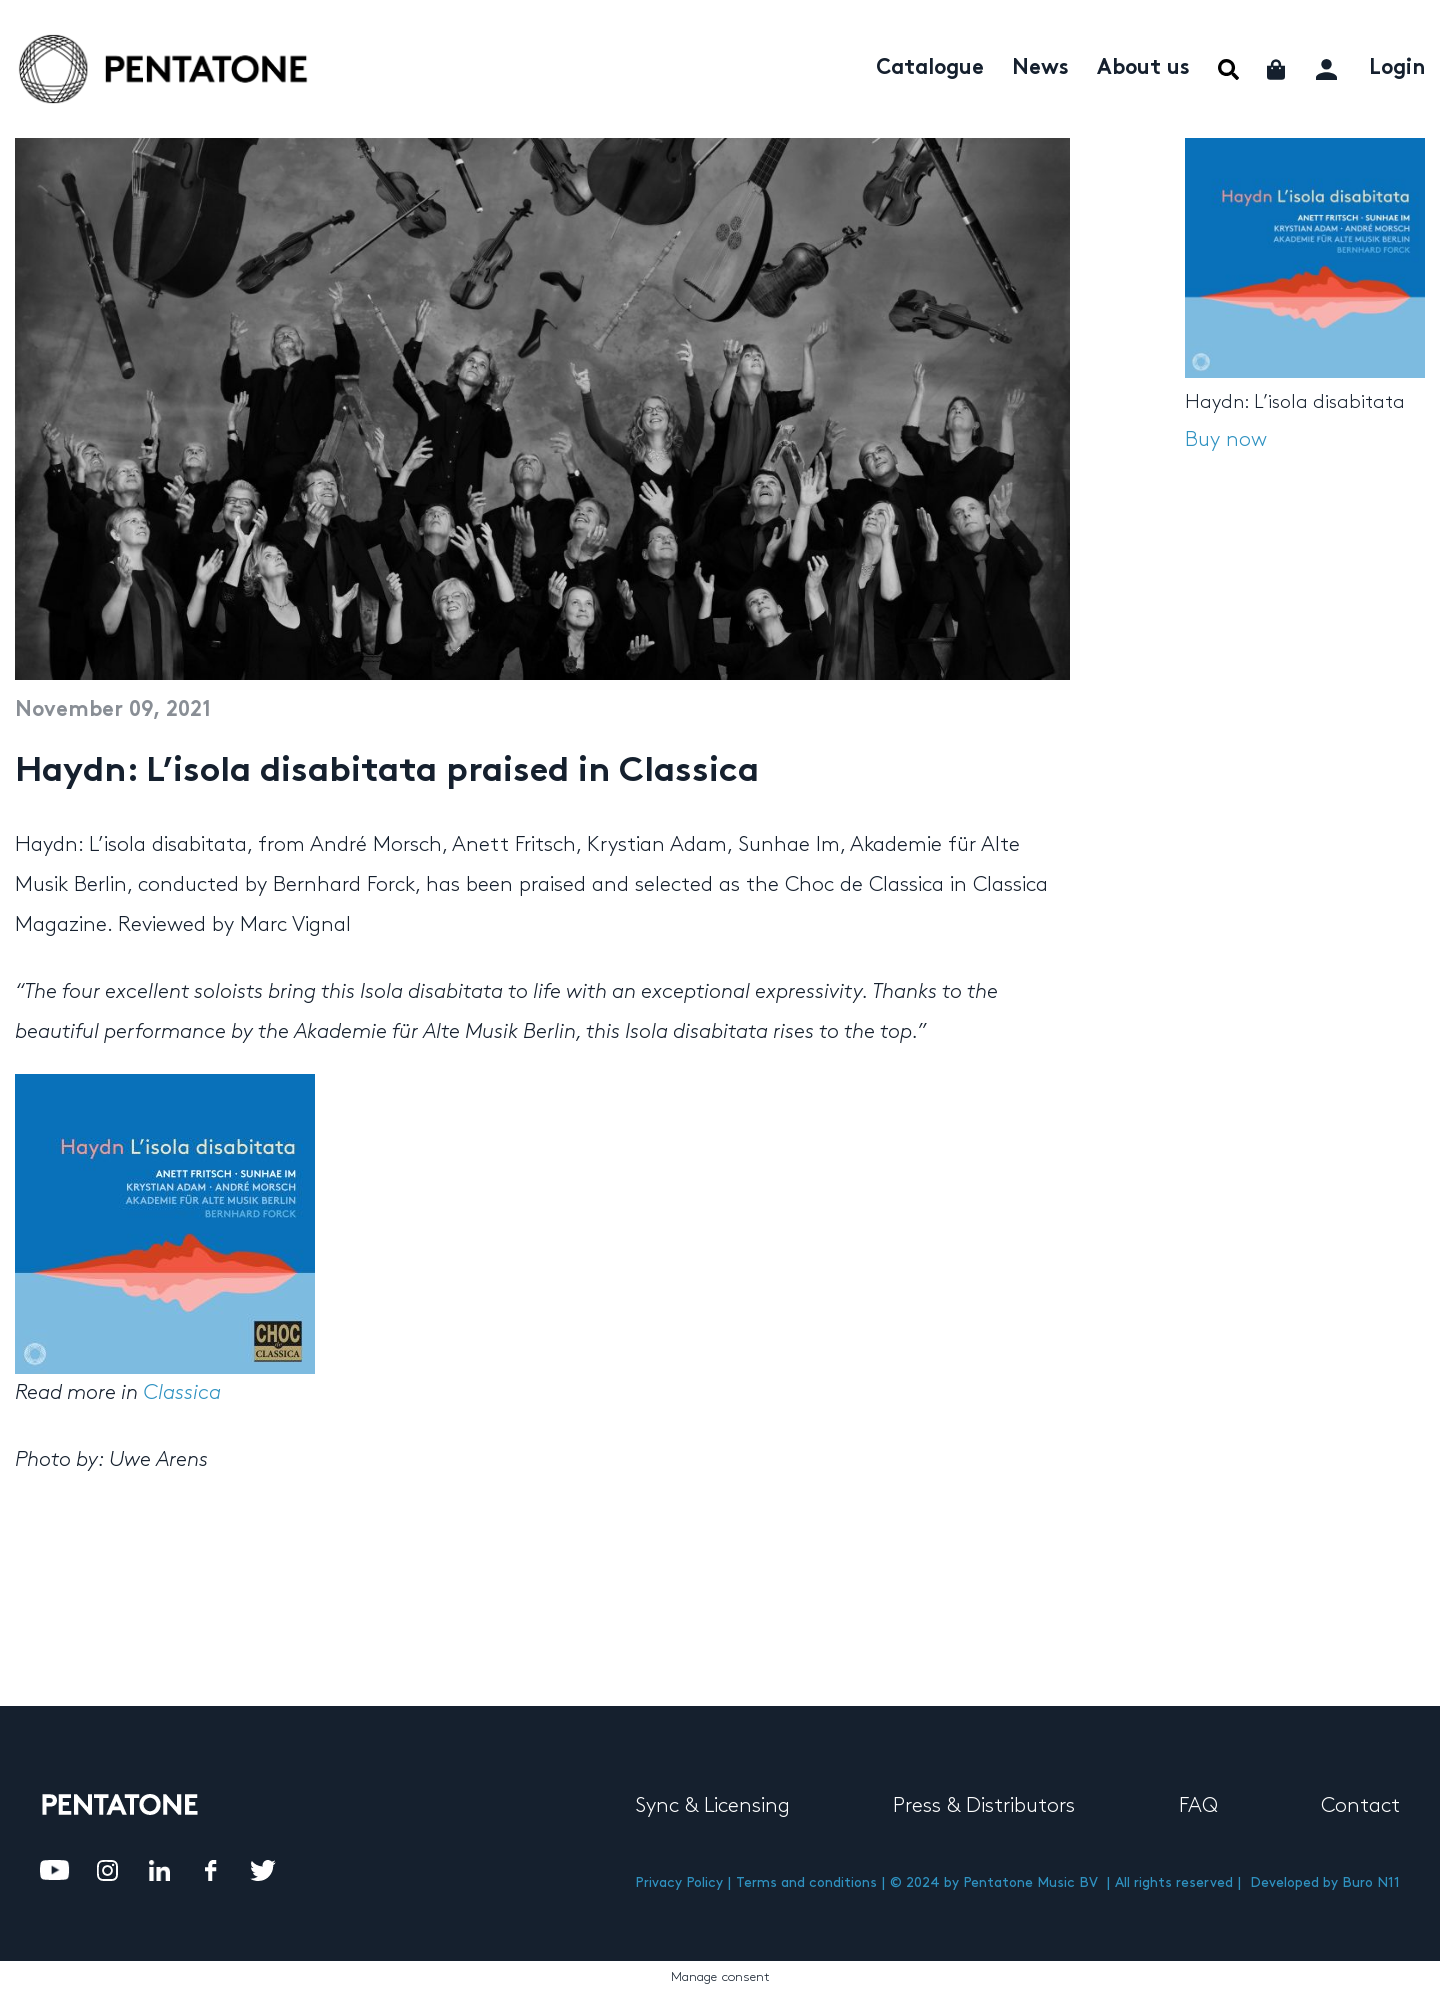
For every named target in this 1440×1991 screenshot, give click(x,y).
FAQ (1198, 1806)
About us (1143, 69)
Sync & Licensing (712, 1806)
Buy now (1226, 440)
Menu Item (1228, 69)
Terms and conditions (806, 1882)
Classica (182, 1393)
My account (1328, 66)
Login (1397, 69)
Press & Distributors (984, 1806)
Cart (1277, 69)
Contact (1360, 1806)
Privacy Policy (679, 1882)
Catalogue (930, 69)
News (1040, 69)
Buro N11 (1371, 1882)
